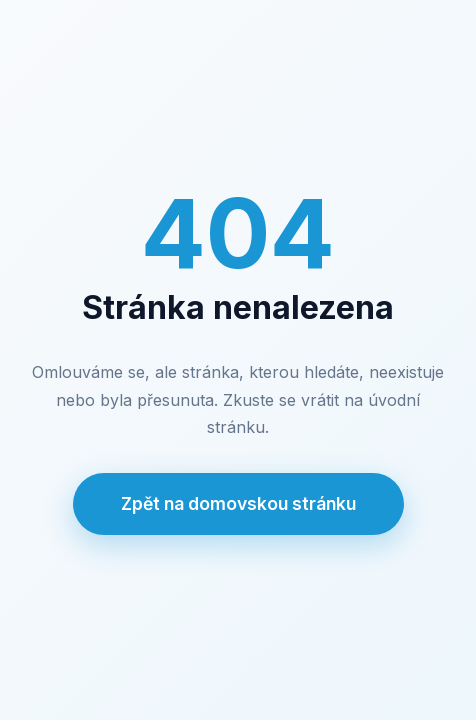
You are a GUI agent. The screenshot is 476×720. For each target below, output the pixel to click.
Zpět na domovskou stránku (238, 503)
